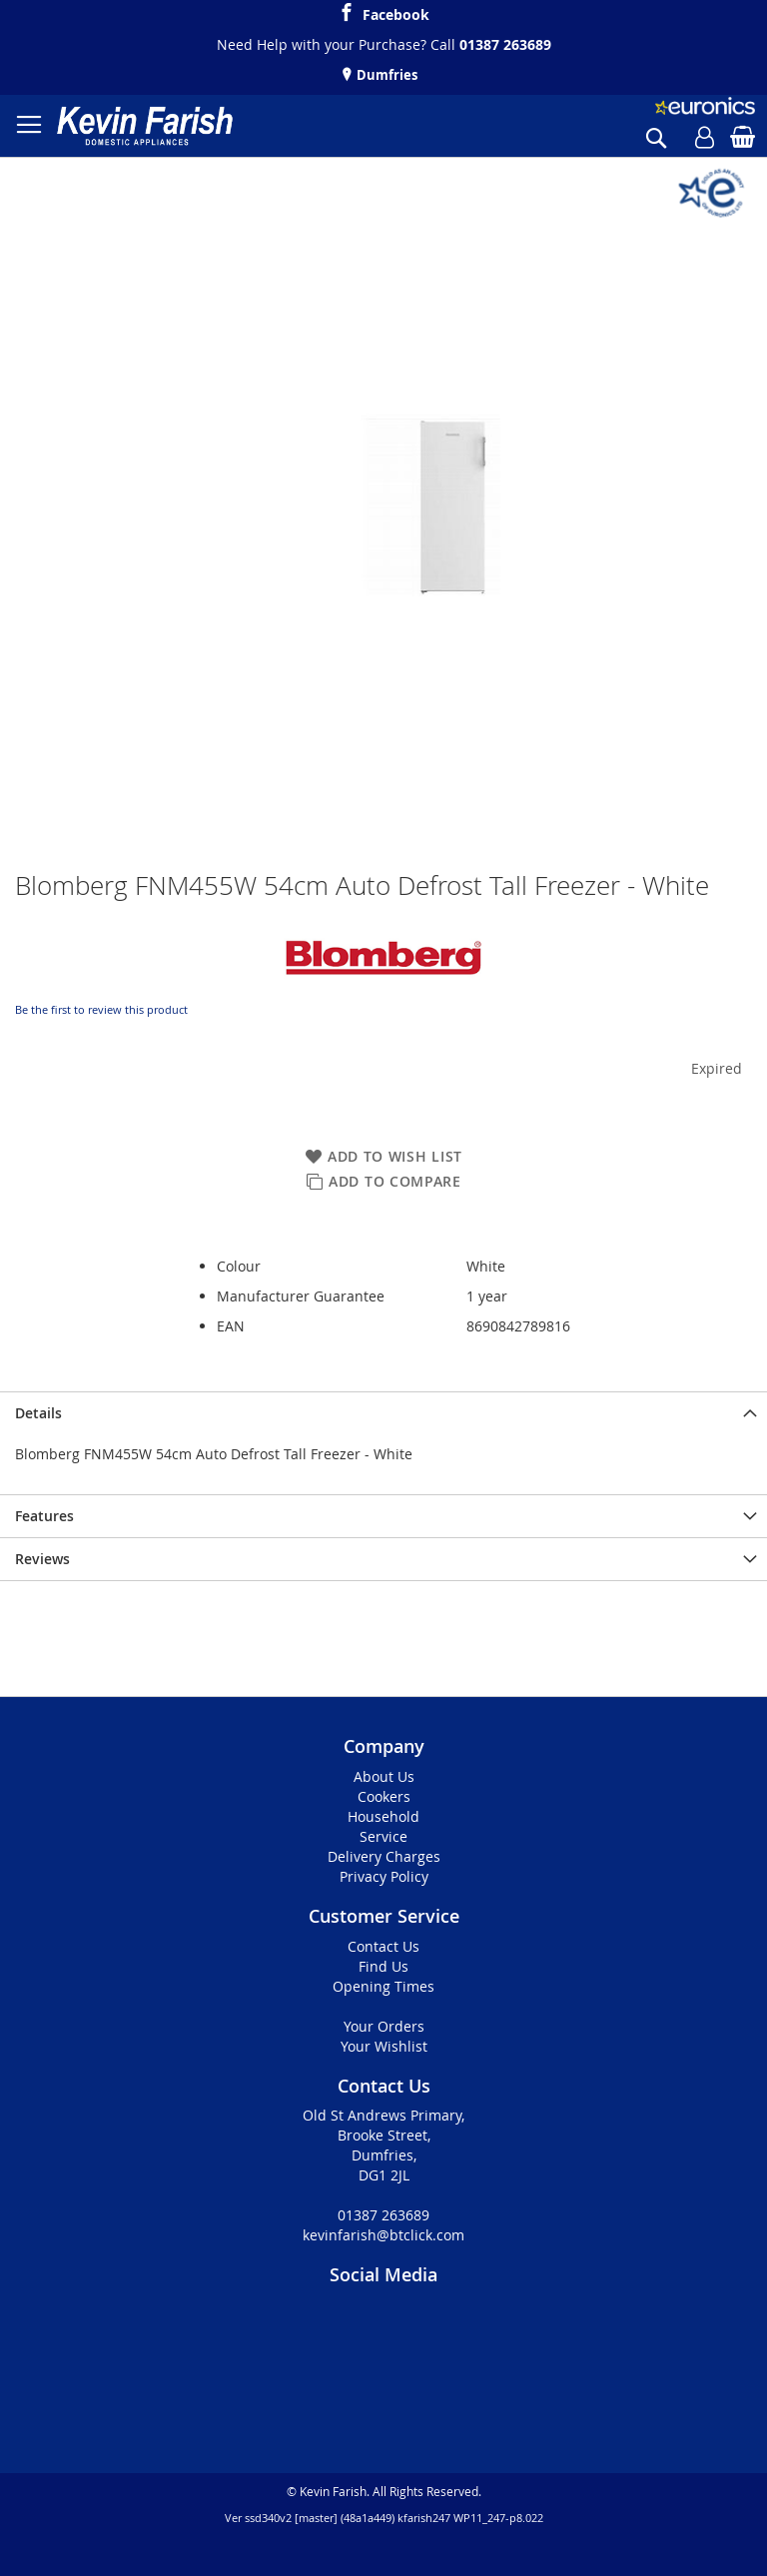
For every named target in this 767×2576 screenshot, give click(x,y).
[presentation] (383, 1412)
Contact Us (383, 1946)
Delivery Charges (384, 1856)
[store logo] (145, 126)
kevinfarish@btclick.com (383, 2234)
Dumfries (385, 75)
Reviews (42, 1558)
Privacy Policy (384, 1876)
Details (38, 1412)
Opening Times (383, 1986)
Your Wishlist (384, 2046)
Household (383, 1816)
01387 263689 (505, 44)
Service (383, 1836)
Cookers (384, 1796)
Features (44, 1515)
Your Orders (384, 2026)
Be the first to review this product (101, 1009)
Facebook (396, 12)
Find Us (383, 1966)
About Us (384, 1776)
